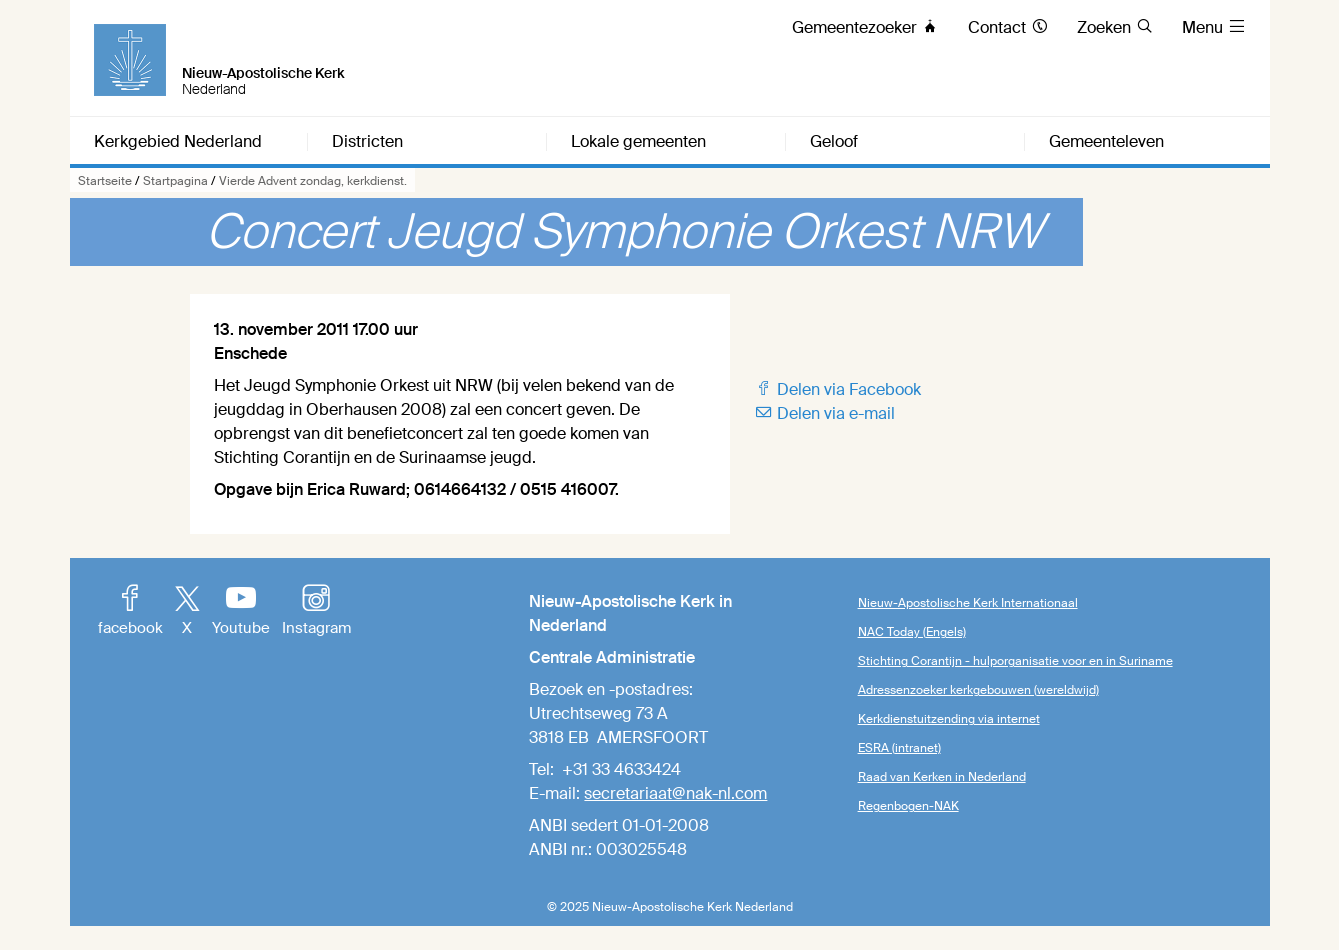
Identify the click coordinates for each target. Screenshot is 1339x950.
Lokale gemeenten (638, 142)
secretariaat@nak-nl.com (675, 793)
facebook (130, 612)
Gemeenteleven (1106, 142)
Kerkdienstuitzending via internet (949, 719)
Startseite (105, 181)
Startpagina (175, 181)
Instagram (316, 612)
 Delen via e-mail (824, 413)
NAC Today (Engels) (912, 632)
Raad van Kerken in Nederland (942, 777)
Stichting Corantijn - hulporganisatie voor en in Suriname (1015, 661)
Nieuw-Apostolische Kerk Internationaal (968, 603)
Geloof (834, 142)
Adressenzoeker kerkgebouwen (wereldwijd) (978, 690)
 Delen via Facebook (837, 389)
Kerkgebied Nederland (178, 142)
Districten (367, 142)
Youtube (241, 612)
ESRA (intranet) (899, 748)
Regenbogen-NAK (908, 806)
